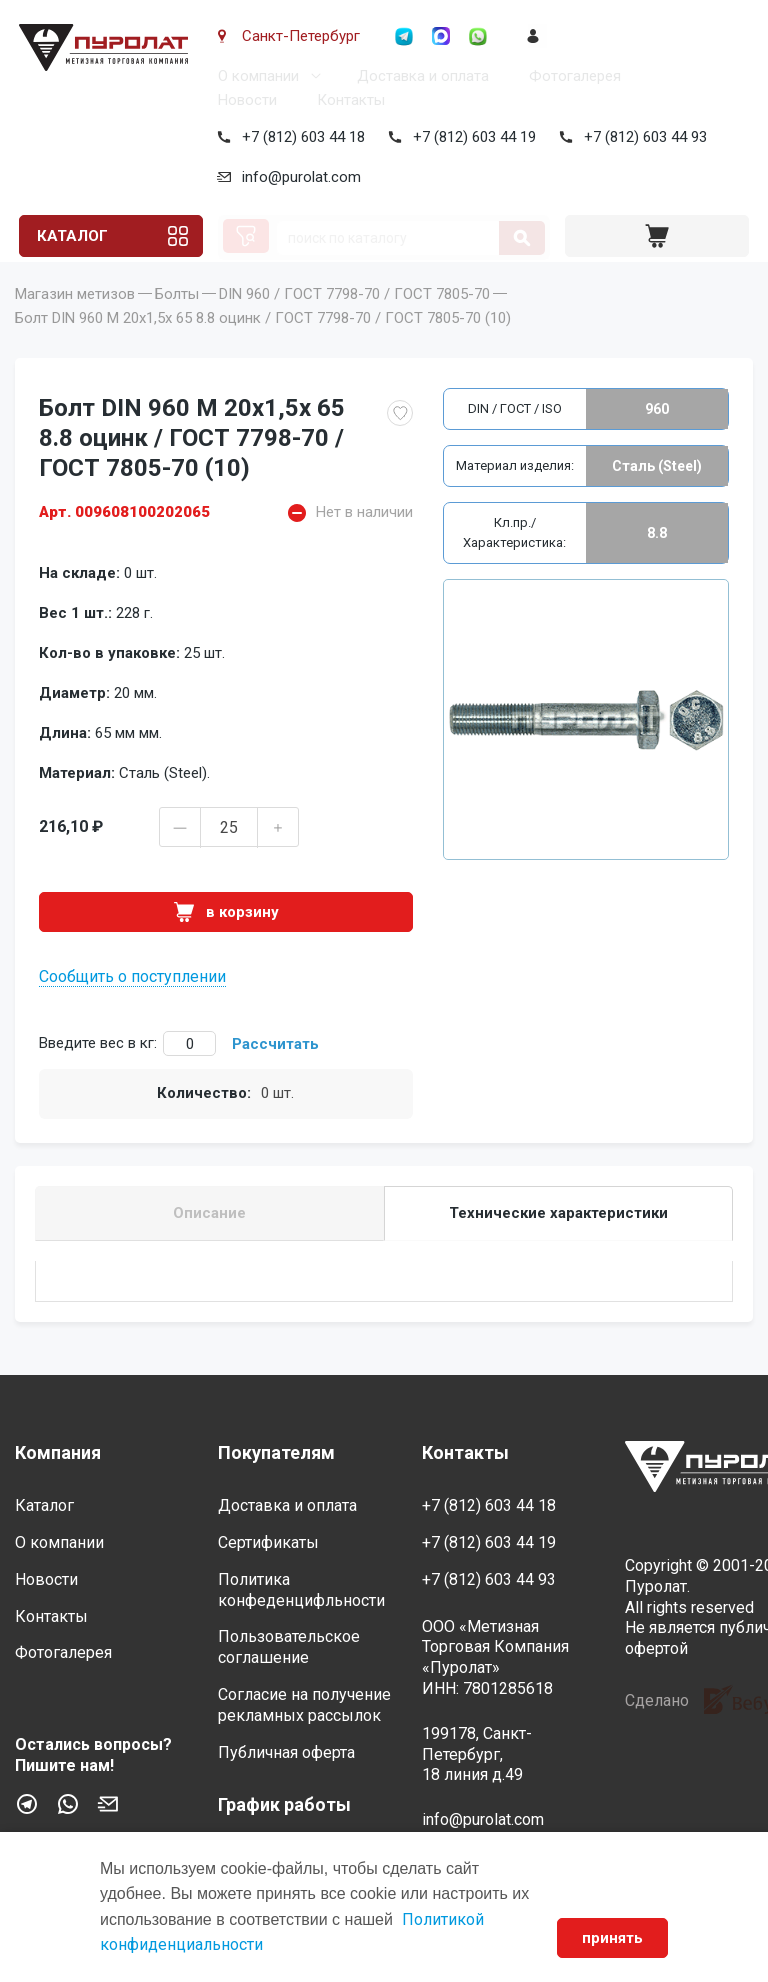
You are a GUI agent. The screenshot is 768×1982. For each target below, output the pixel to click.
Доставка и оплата (419, 76)
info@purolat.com (297, 177)
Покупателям (276, 1452)
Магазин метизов (75, 322)
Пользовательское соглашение (289, 1647)
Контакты (347, 100)
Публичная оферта (286, 1752)
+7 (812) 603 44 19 (470, 137)
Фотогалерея (571, 76)
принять (612, 1938)
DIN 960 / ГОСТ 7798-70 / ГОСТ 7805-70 (354, 322)
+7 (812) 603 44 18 (299, 137)
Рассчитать (275, 1072)
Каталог (69, 236)
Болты (177, 322)
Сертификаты (268, 1542)
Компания (58, 1452)
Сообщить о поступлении (132, 1004)
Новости (243, 100)
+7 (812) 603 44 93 (641, 137)
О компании (254, 76)
